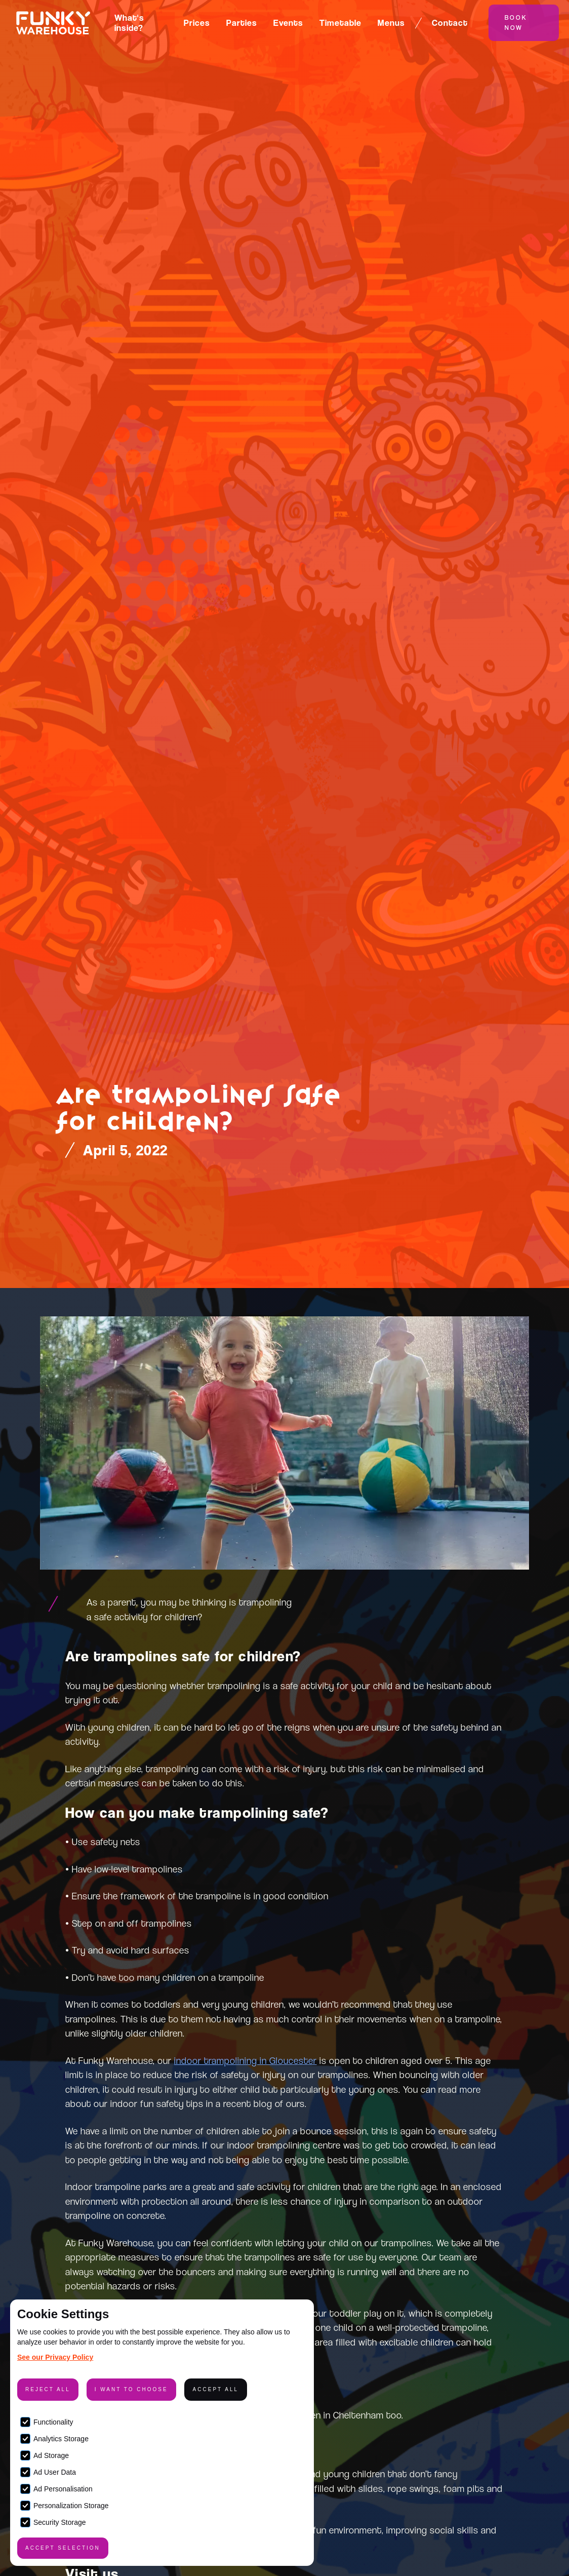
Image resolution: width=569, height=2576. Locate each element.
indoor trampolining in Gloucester (245, 2060)
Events (288, 22)
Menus (391, 22)
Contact (450, 22)
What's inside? (129, 22)
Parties (241, 22)
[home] (53, 23)
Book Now (516, 22)
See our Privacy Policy (55, 2357)
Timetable (340, 22)
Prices (197, 22)
